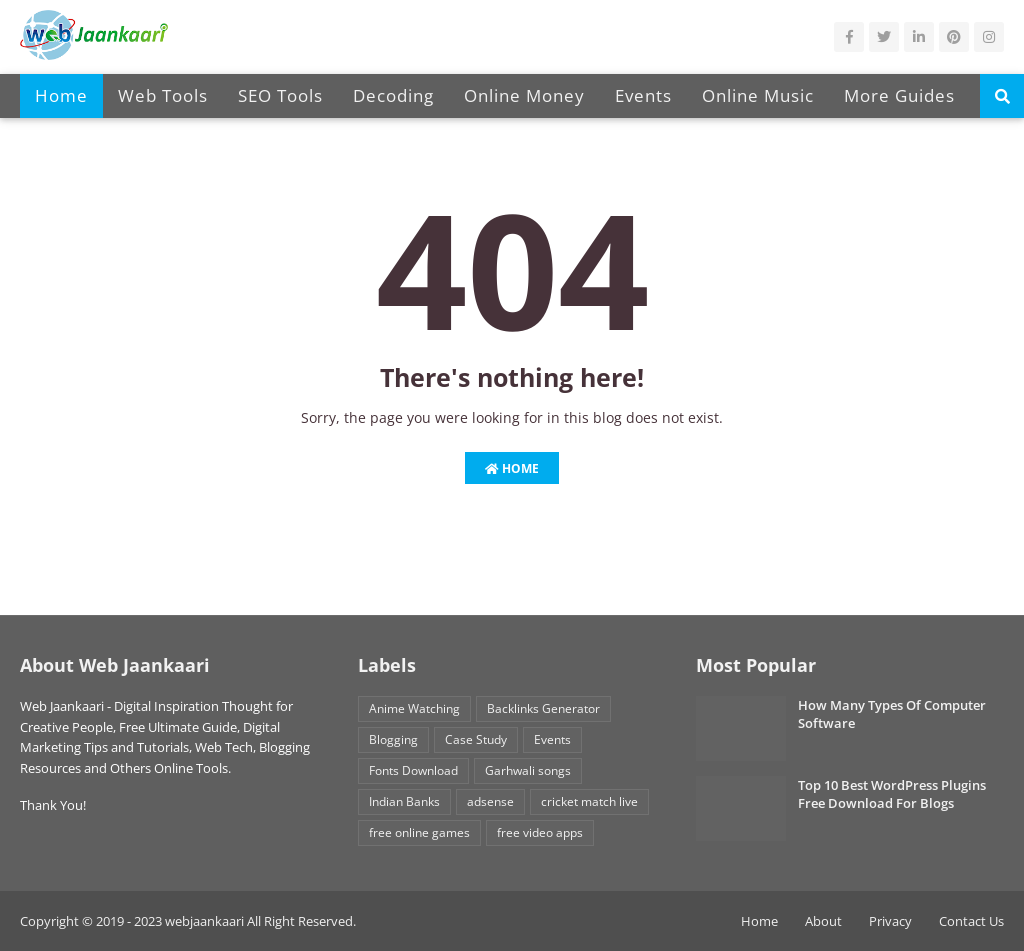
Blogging (393, 739)
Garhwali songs (528, 770)
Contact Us (971, 921)
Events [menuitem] (643, 95)
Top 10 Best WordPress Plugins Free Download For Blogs (892, 794)
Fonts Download (413, 770)
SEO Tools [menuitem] (280, 95)
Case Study (476, 739)
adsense (490, 801)
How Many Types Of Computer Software (892, 714)
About (823, 921)
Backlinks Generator (543, 708)
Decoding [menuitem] (393, 95)
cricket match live (589, 801)
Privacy (890, 921)
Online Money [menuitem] (524, 95)
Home (512, 468)
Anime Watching (414, 708)
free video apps (540, 832)
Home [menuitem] (61, 95)
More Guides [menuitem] (899, 95)
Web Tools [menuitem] (163, 95)
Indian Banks (404, 801)
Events (552, 739)
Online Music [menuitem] (758, 95)
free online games (419, 832)
